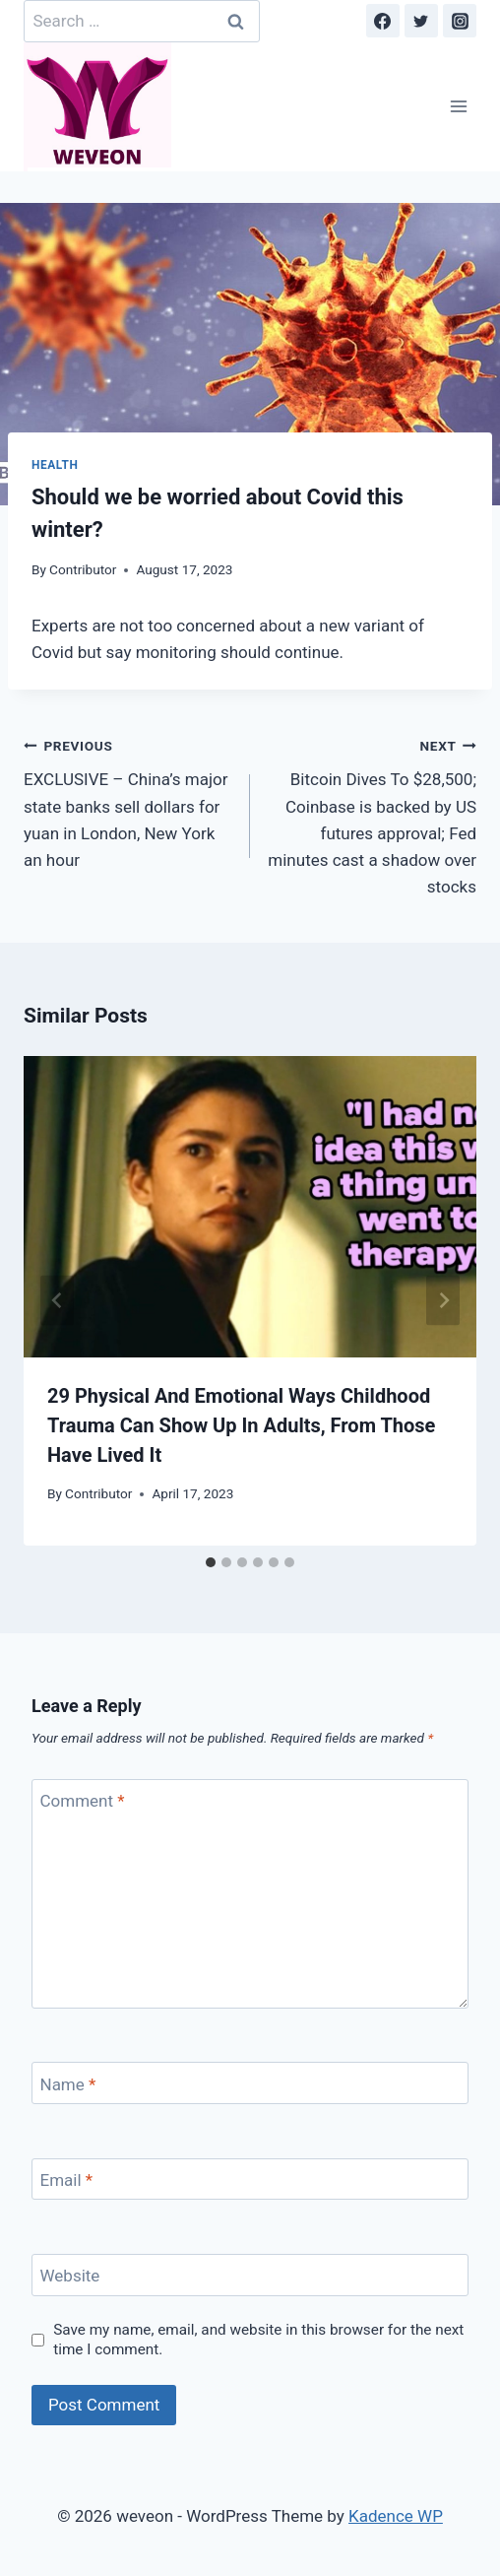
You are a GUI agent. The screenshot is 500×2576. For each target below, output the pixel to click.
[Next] (443, 1301)
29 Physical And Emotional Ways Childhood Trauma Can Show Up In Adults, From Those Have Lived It (241, 1425)
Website (70, 2275)
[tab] (211, 1562)
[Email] (250, 2179)
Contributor (82, 569)
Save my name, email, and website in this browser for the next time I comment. (258, 2339)
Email (67, 2180)
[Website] (250, 2275)
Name (68, 2083)
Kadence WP (395, 2516)
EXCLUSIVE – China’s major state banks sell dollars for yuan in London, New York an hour (128, 801)
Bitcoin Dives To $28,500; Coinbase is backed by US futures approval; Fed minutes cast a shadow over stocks (371, 814)
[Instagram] (459, 20)
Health (55, 465)
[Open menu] (458, 107)
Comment (82, 1801)
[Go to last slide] (57, 1301)
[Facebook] (383, 20)
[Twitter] (421, 20)
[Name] (250, 2083)
